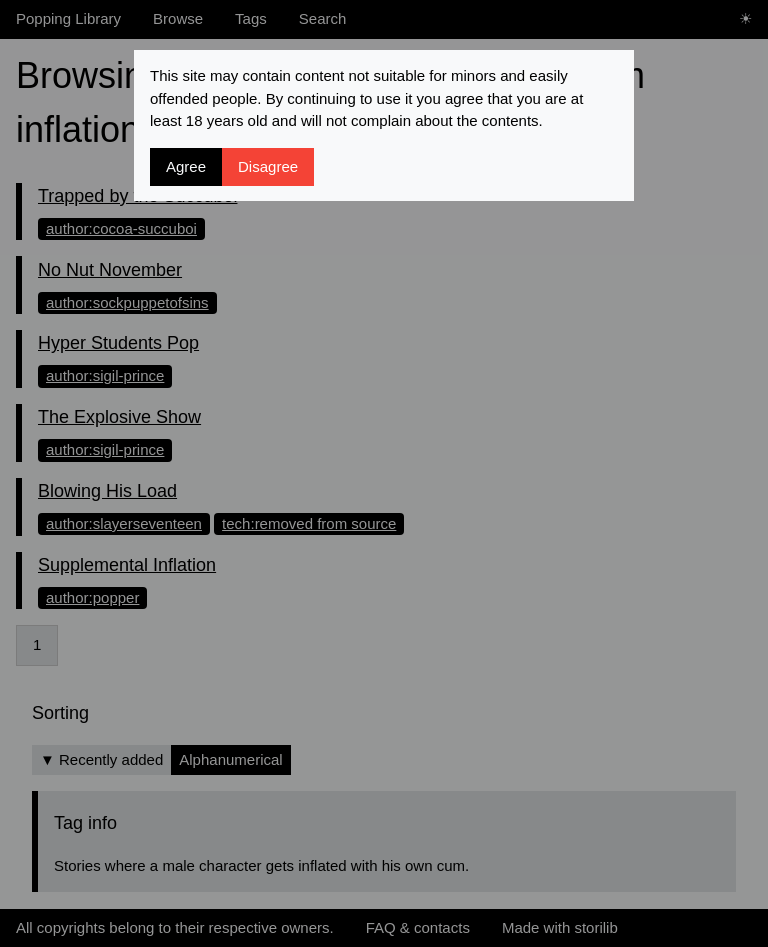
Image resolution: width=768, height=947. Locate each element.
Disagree (268, 166)
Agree (186, 166)
